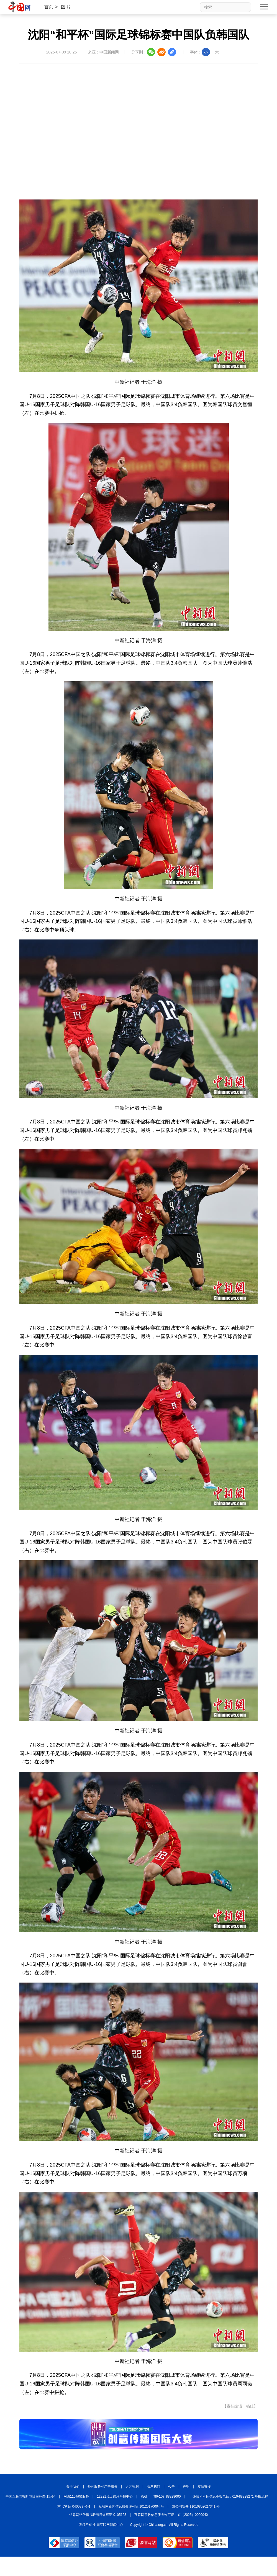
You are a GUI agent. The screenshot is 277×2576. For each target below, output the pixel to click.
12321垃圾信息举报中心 (115, 2496)
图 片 (66, 6)
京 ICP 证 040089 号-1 (74, 2506)
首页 (48, 6)
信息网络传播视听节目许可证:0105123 (97, 2515)
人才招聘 (132, 2486)
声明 (186, 2486)
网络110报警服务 (76, 2496)
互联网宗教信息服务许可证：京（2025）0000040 (171, 2515)
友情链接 (204, 2486)
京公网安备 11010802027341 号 (196, 2506)
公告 (171, 2486)
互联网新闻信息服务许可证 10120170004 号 (131, 2506)
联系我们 (153, 2486)
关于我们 (72, 2486)
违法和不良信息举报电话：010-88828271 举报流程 (230, 2496)
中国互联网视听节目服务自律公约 (30, 2496)
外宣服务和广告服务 (102, 2486)
